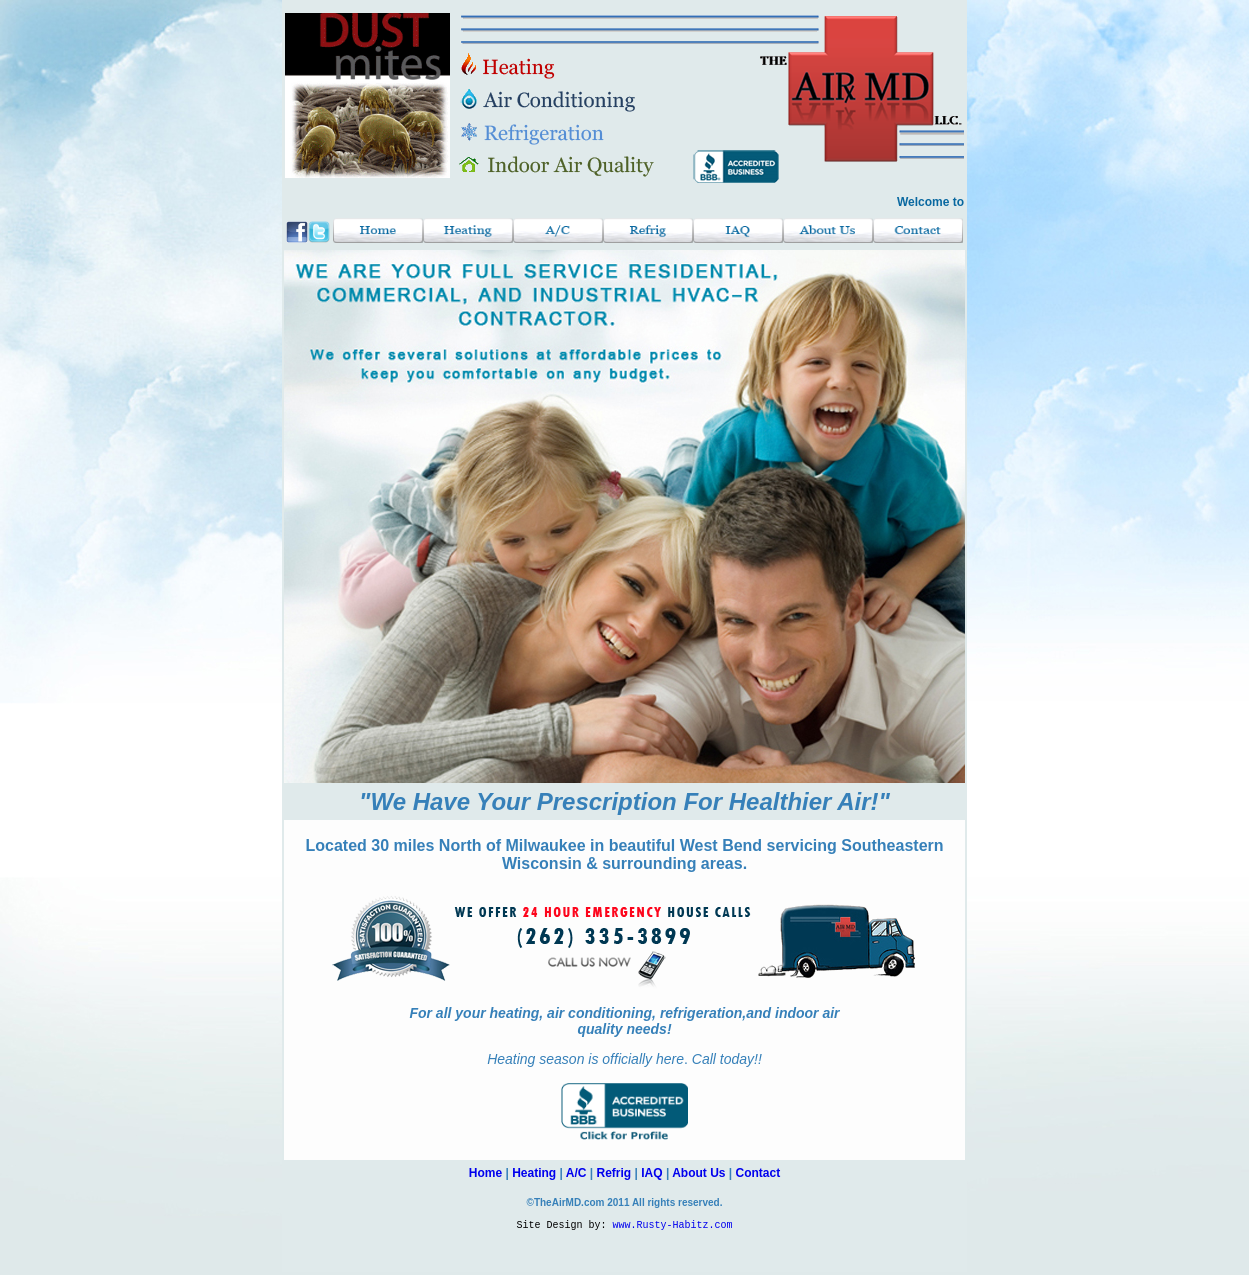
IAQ (651, 1173)
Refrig (614, 1173)
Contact (758, 1173)
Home (485, 1173)
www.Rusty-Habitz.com (673, 1227)
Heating (534, 1173)
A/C (576, 1173)
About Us (698, 1173)
